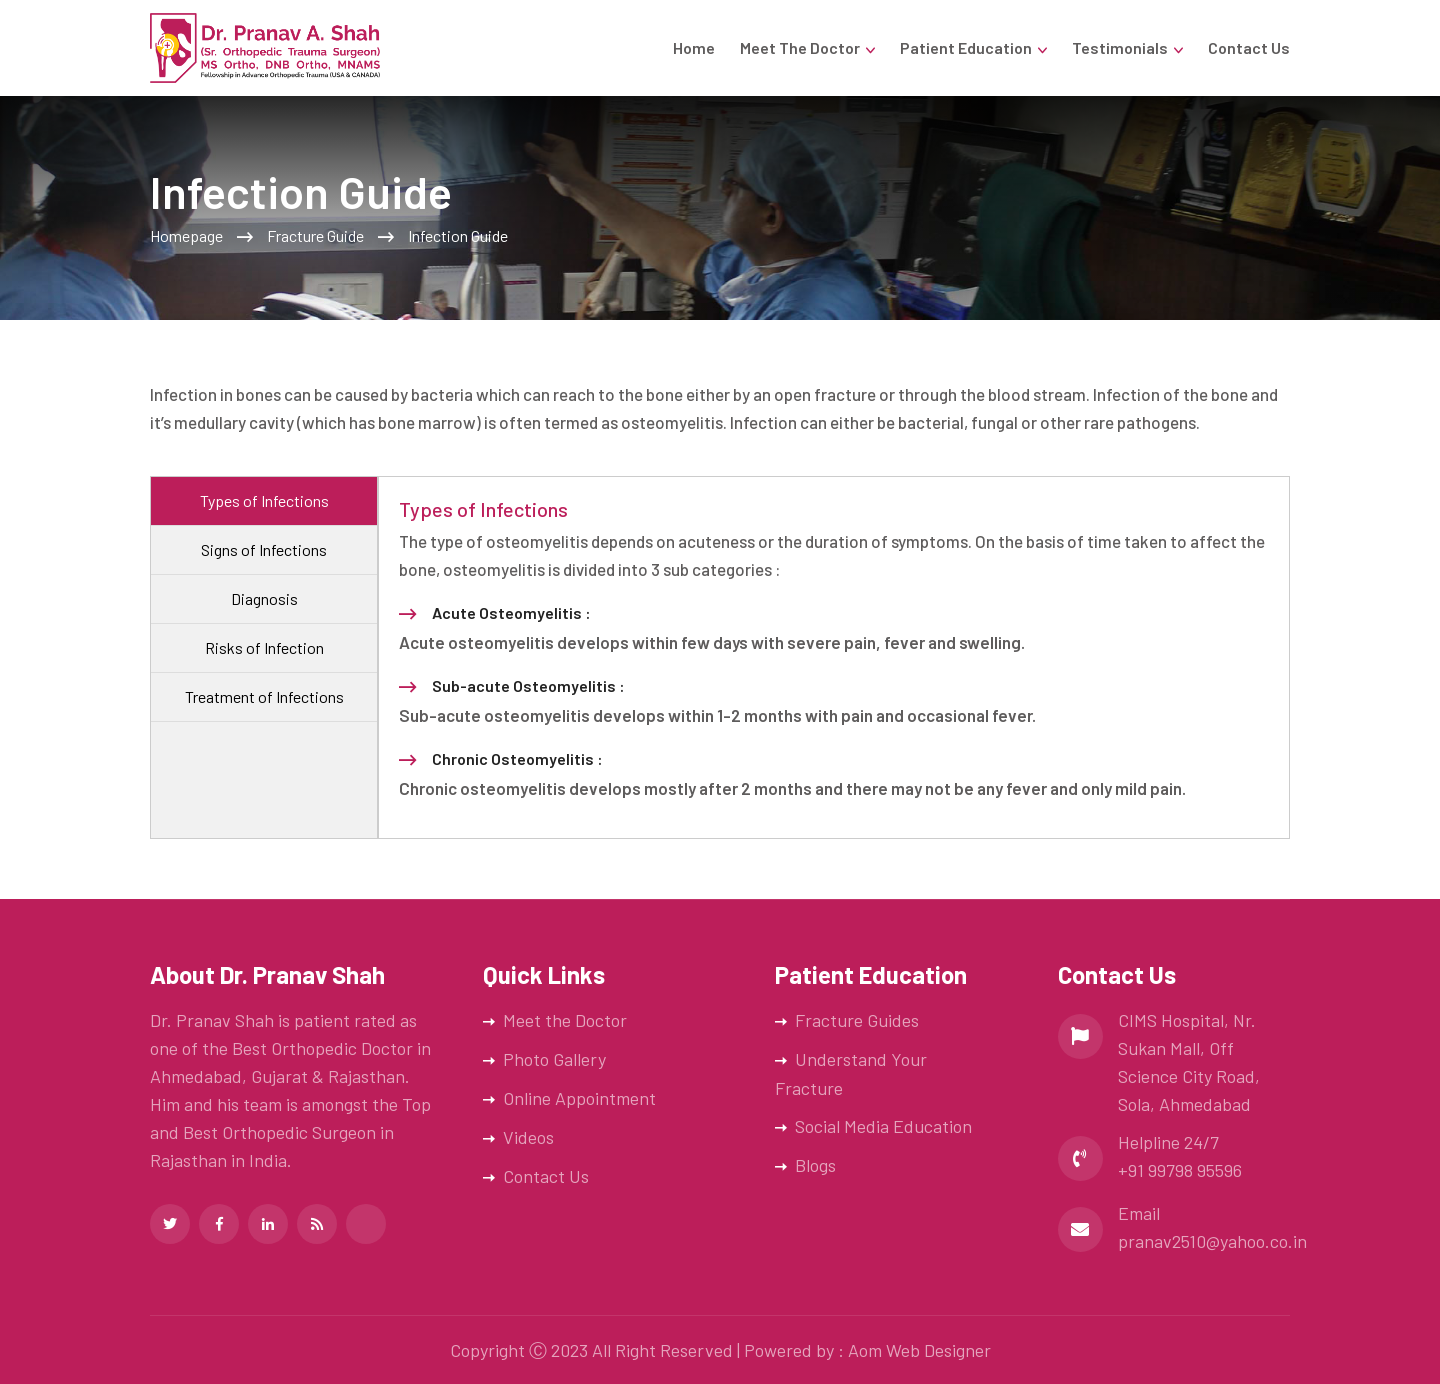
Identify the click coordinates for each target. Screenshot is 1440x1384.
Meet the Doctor (800, 47)
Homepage (186, 235)
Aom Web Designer (919, 1350)
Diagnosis (264, 598)
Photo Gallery (554, 1059)
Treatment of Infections (264, 696)
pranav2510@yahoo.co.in (1212, 1241)
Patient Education (966, 47)
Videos (528, 1137)
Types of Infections (264, 500)
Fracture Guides (857, 1020)
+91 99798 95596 (1180, 1170)
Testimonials (1120, 47)
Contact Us (1249, 47)
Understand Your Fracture (851, 1073)
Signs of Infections (264, 549)
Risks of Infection (264, 647)
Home (694, 47)
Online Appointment (579, 1098)
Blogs (815, 1165)
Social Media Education (883, 1126)
